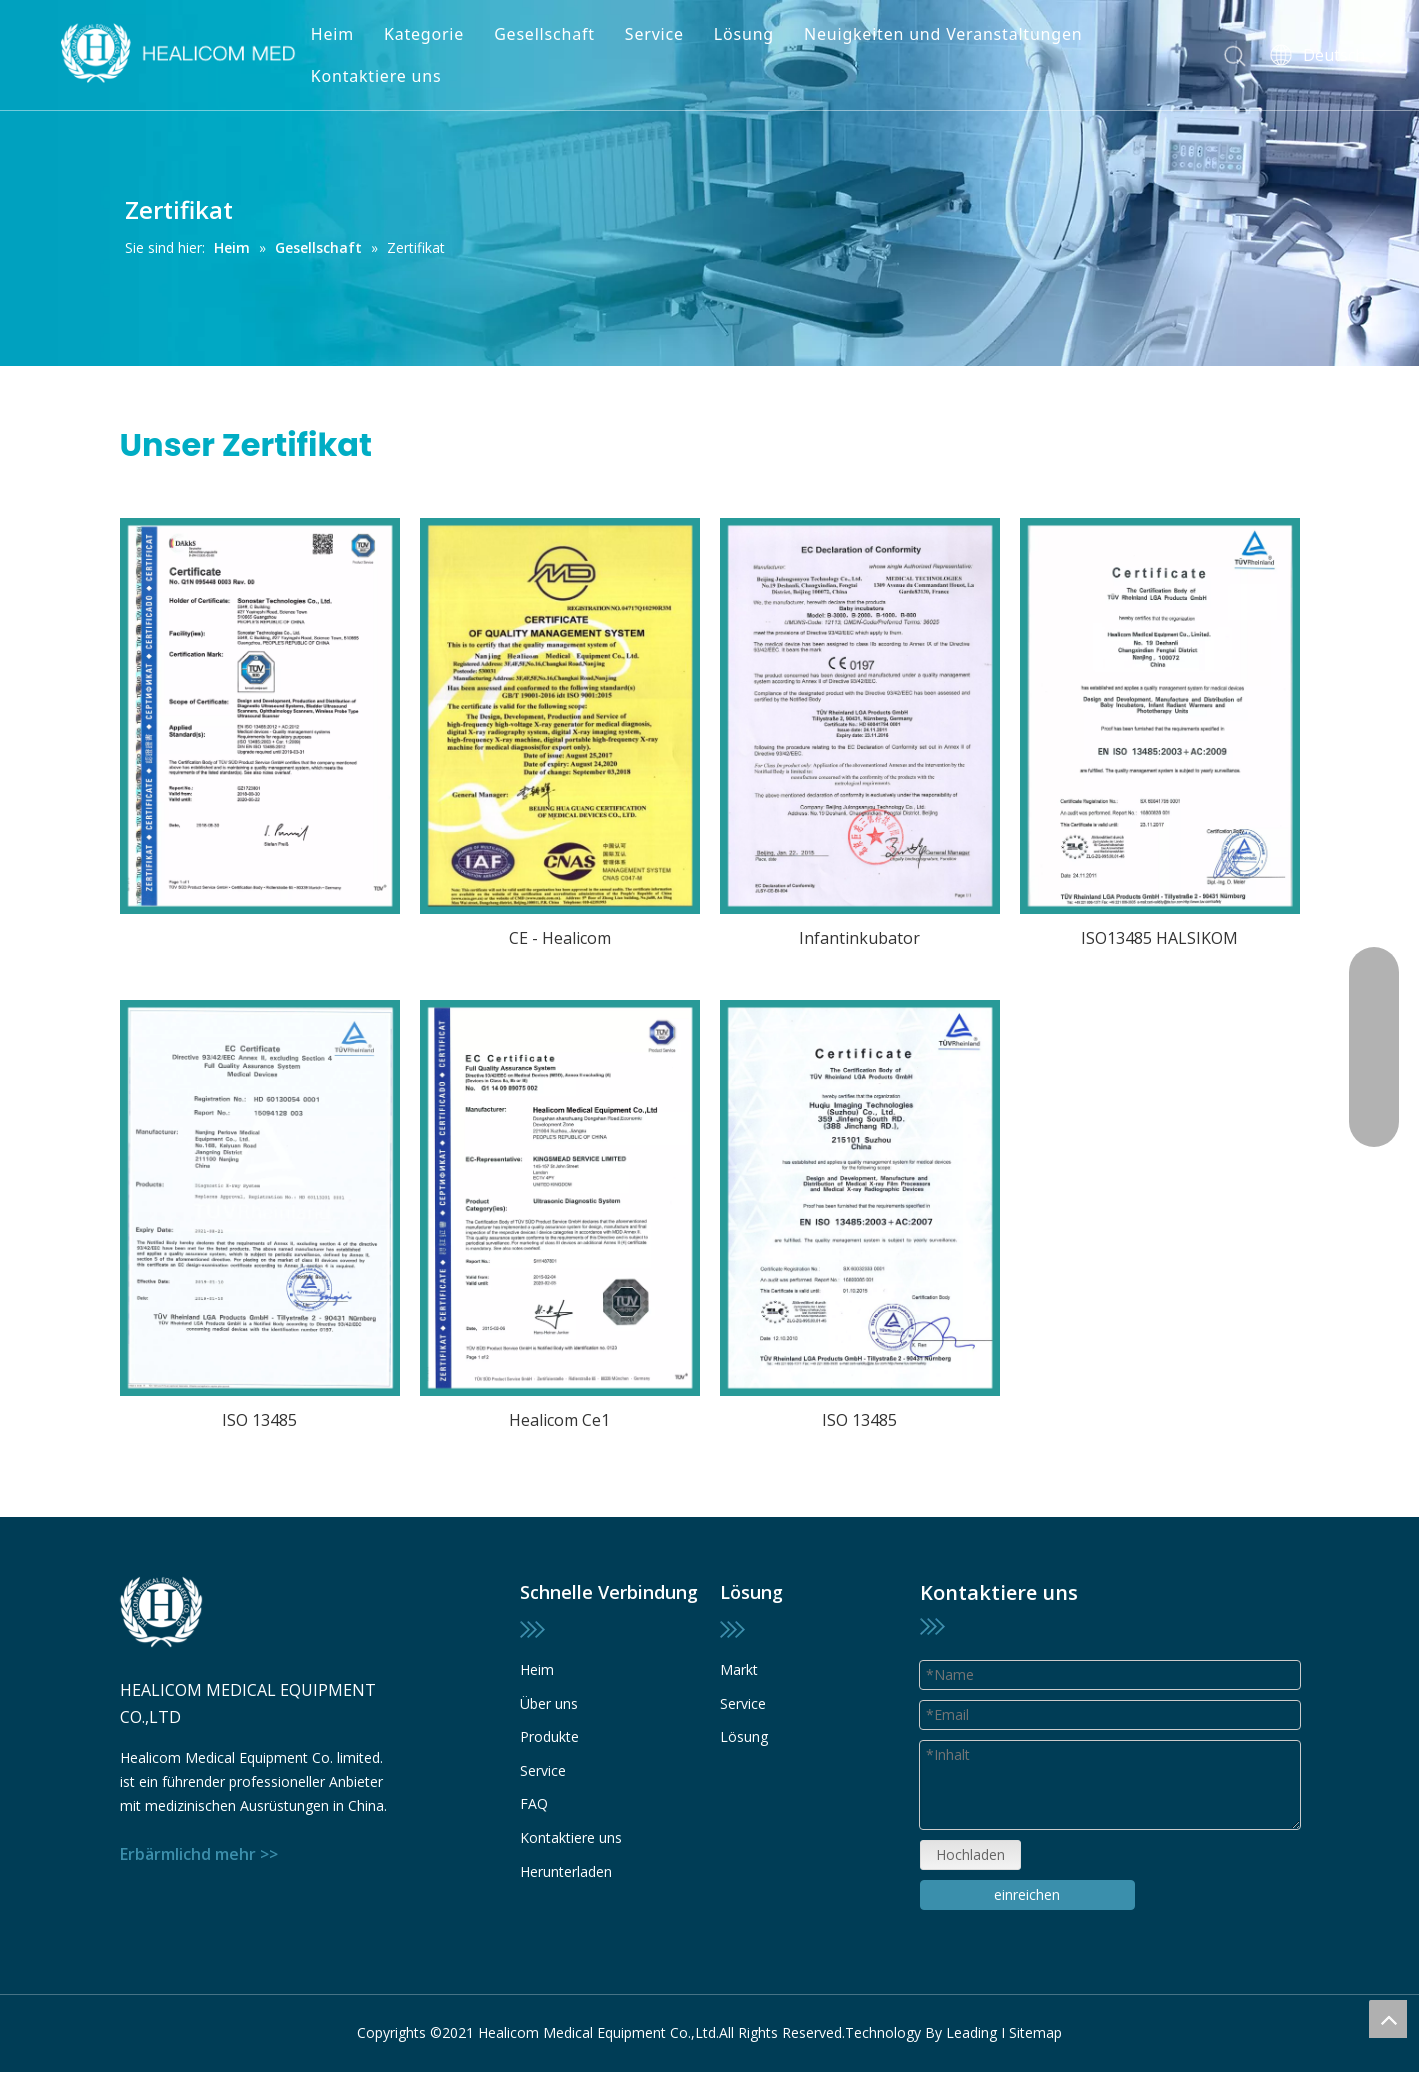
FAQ (534, 1803)
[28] (260, 1198)
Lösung (744, 34)
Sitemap (1035, 2032)
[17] (1160, 716)
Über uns (549, 1703)
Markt (739, 1669)
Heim (332, 34)
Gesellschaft (544, 34)
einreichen (1027, 1894)
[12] (860, 716)
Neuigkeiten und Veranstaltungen (943, 34)
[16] (860, 1198)
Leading (971, 2032)
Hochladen (970, 1854)
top (1388, 2019)
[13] (560, 716)
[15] (560, 1198)
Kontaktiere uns (376, 76)
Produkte (549, 1736)
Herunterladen (566, 1871)
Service (654, 34)
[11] (260, 716)
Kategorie (424, 34)
